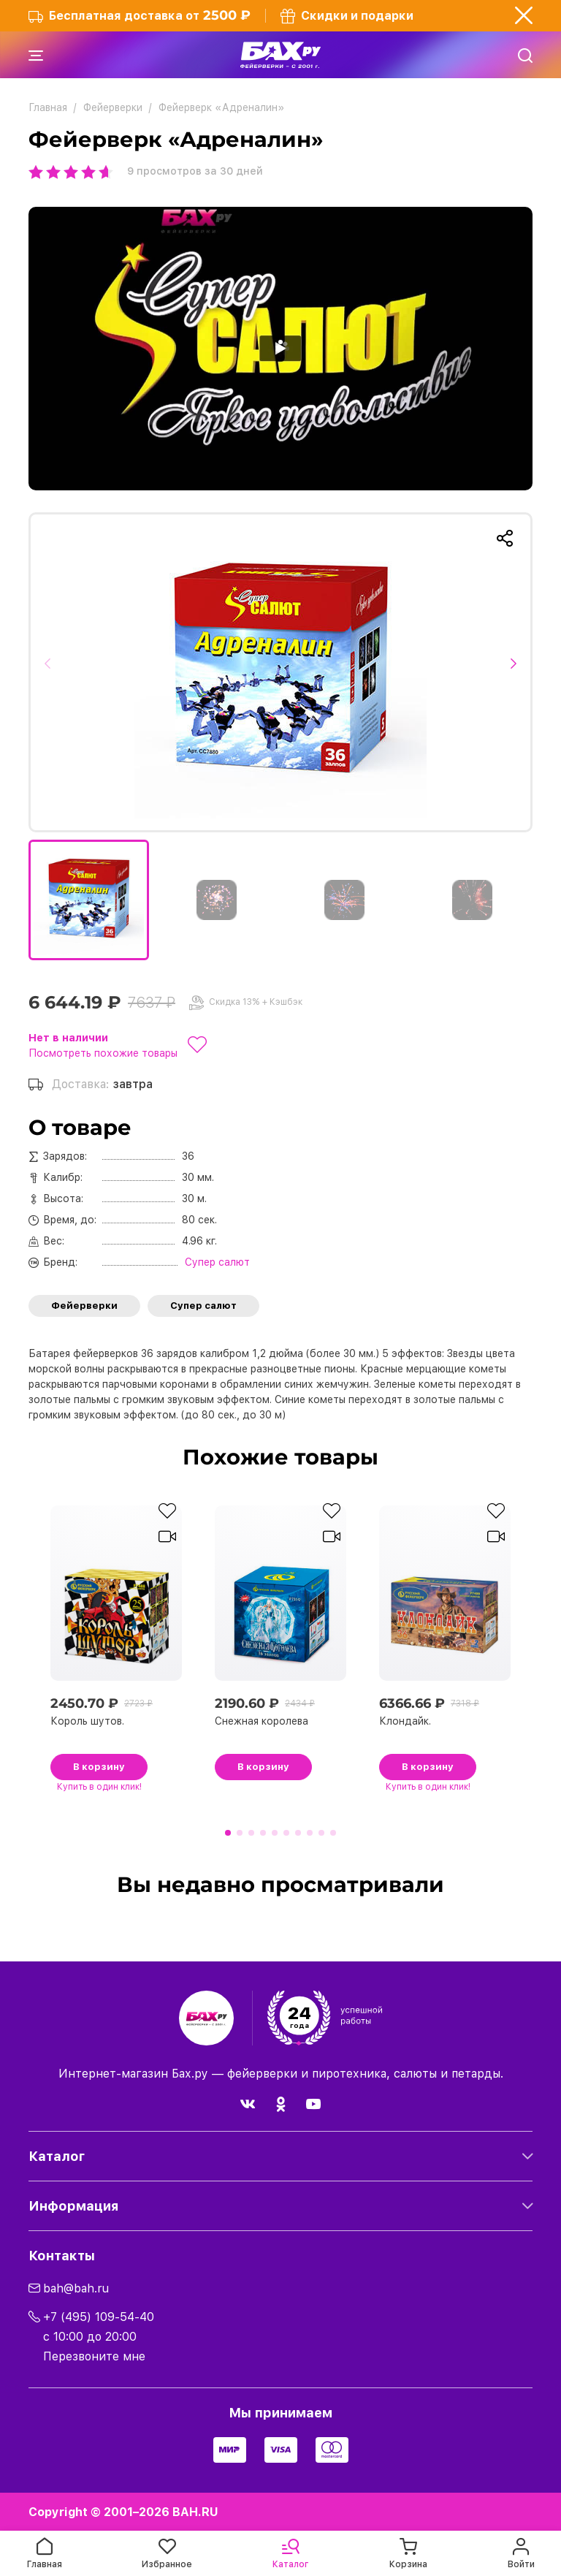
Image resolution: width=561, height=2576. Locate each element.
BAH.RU (195, 2512)
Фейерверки (84, 1305)
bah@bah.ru (76, 2288)
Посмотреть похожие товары (103, 1053)
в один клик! (99, 1787)
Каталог (56, 2156)
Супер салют (203, 1305)
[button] (52, 672)
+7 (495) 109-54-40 (98, 2317)
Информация (73, 2206)
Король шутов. (87, 1721)
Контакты (61, 2255)
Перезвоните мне (94, 2356)
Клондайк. (405, 1721)
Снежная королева (261, 1721)
